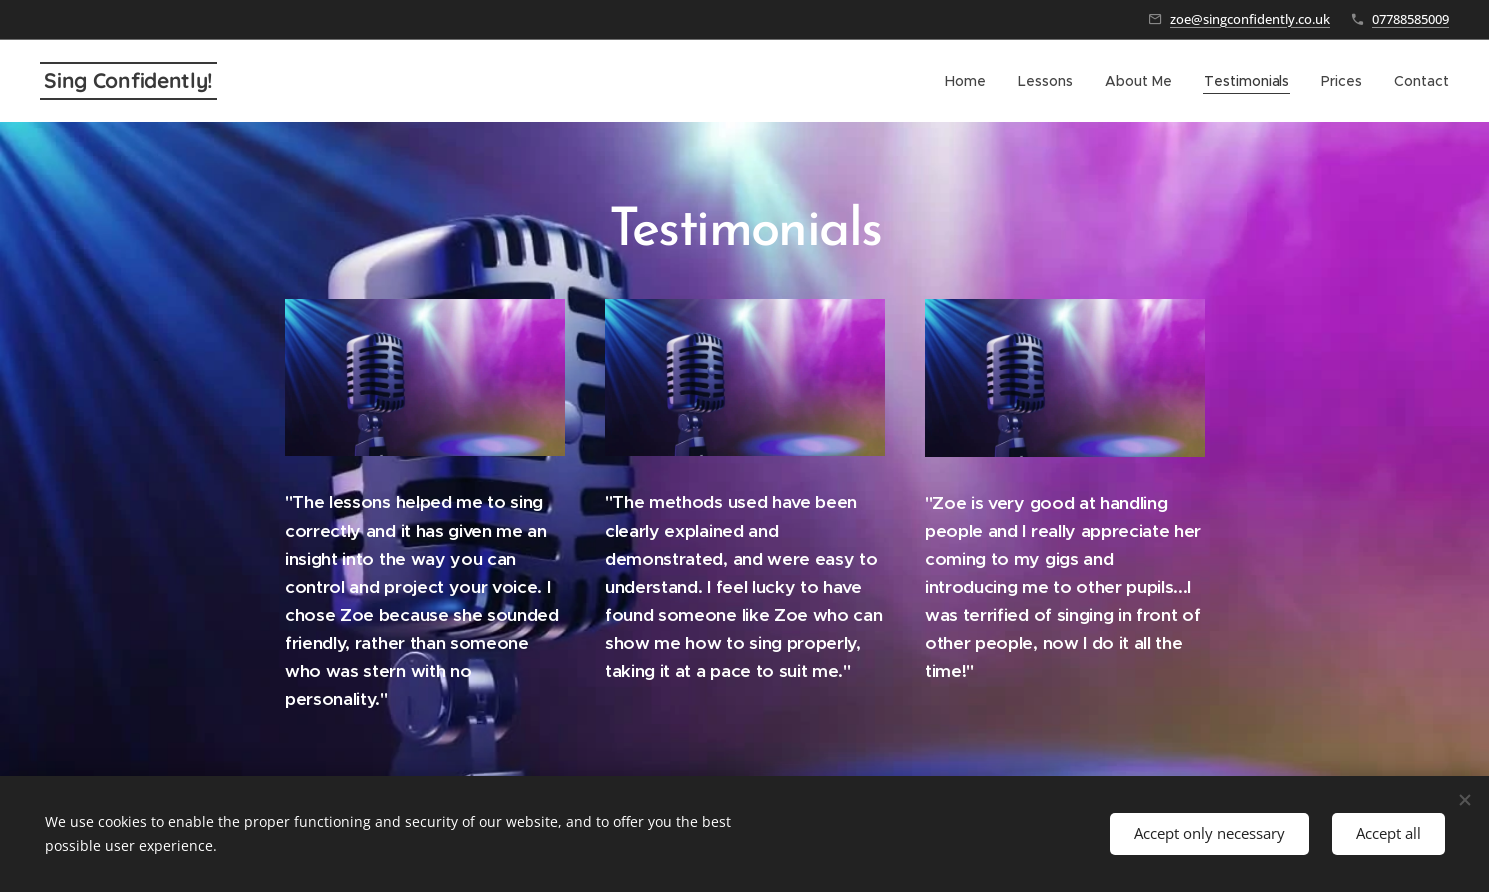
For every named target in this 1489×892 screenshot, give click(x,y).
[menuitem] (970, 81)
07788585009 (1410, 19)
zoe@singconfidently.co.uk (1250, 19)
